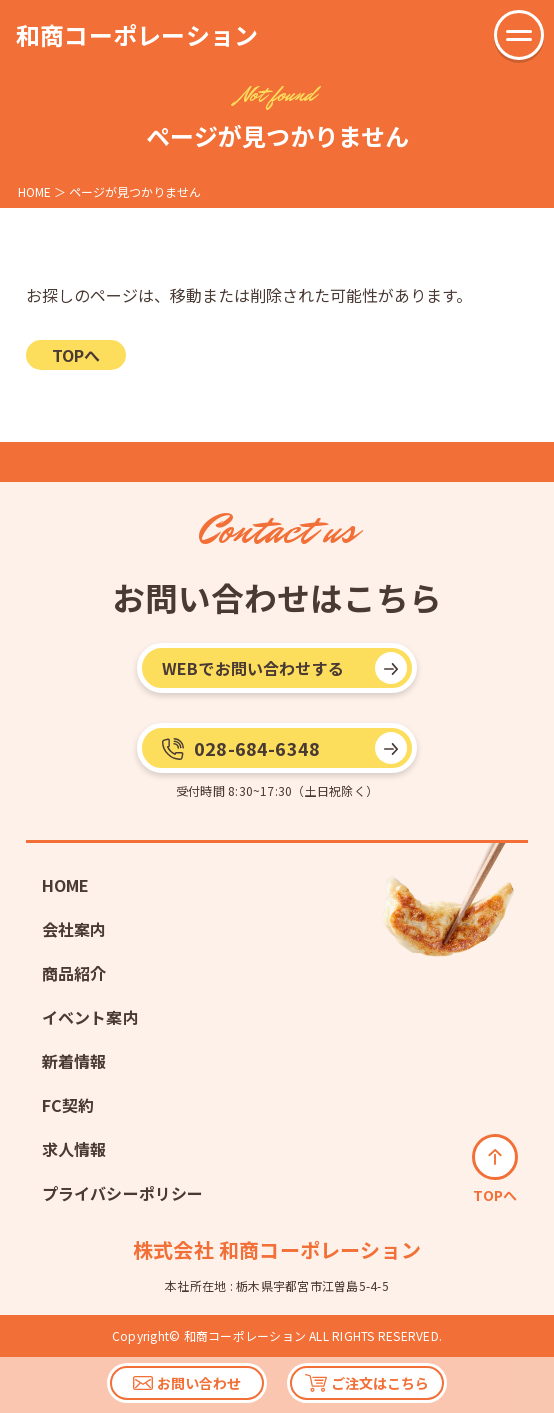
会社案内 (74, 929)
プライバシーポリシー (123, 1193)
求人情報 (74, 1149)
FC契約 (68, 1105)
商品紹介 (74, 973)
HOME (66, 885)
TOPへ (76, 355)
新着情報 (74, 1061)
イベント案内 (90, 1017)
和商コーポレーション (137, 34)
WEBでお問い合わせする (253, 668)
